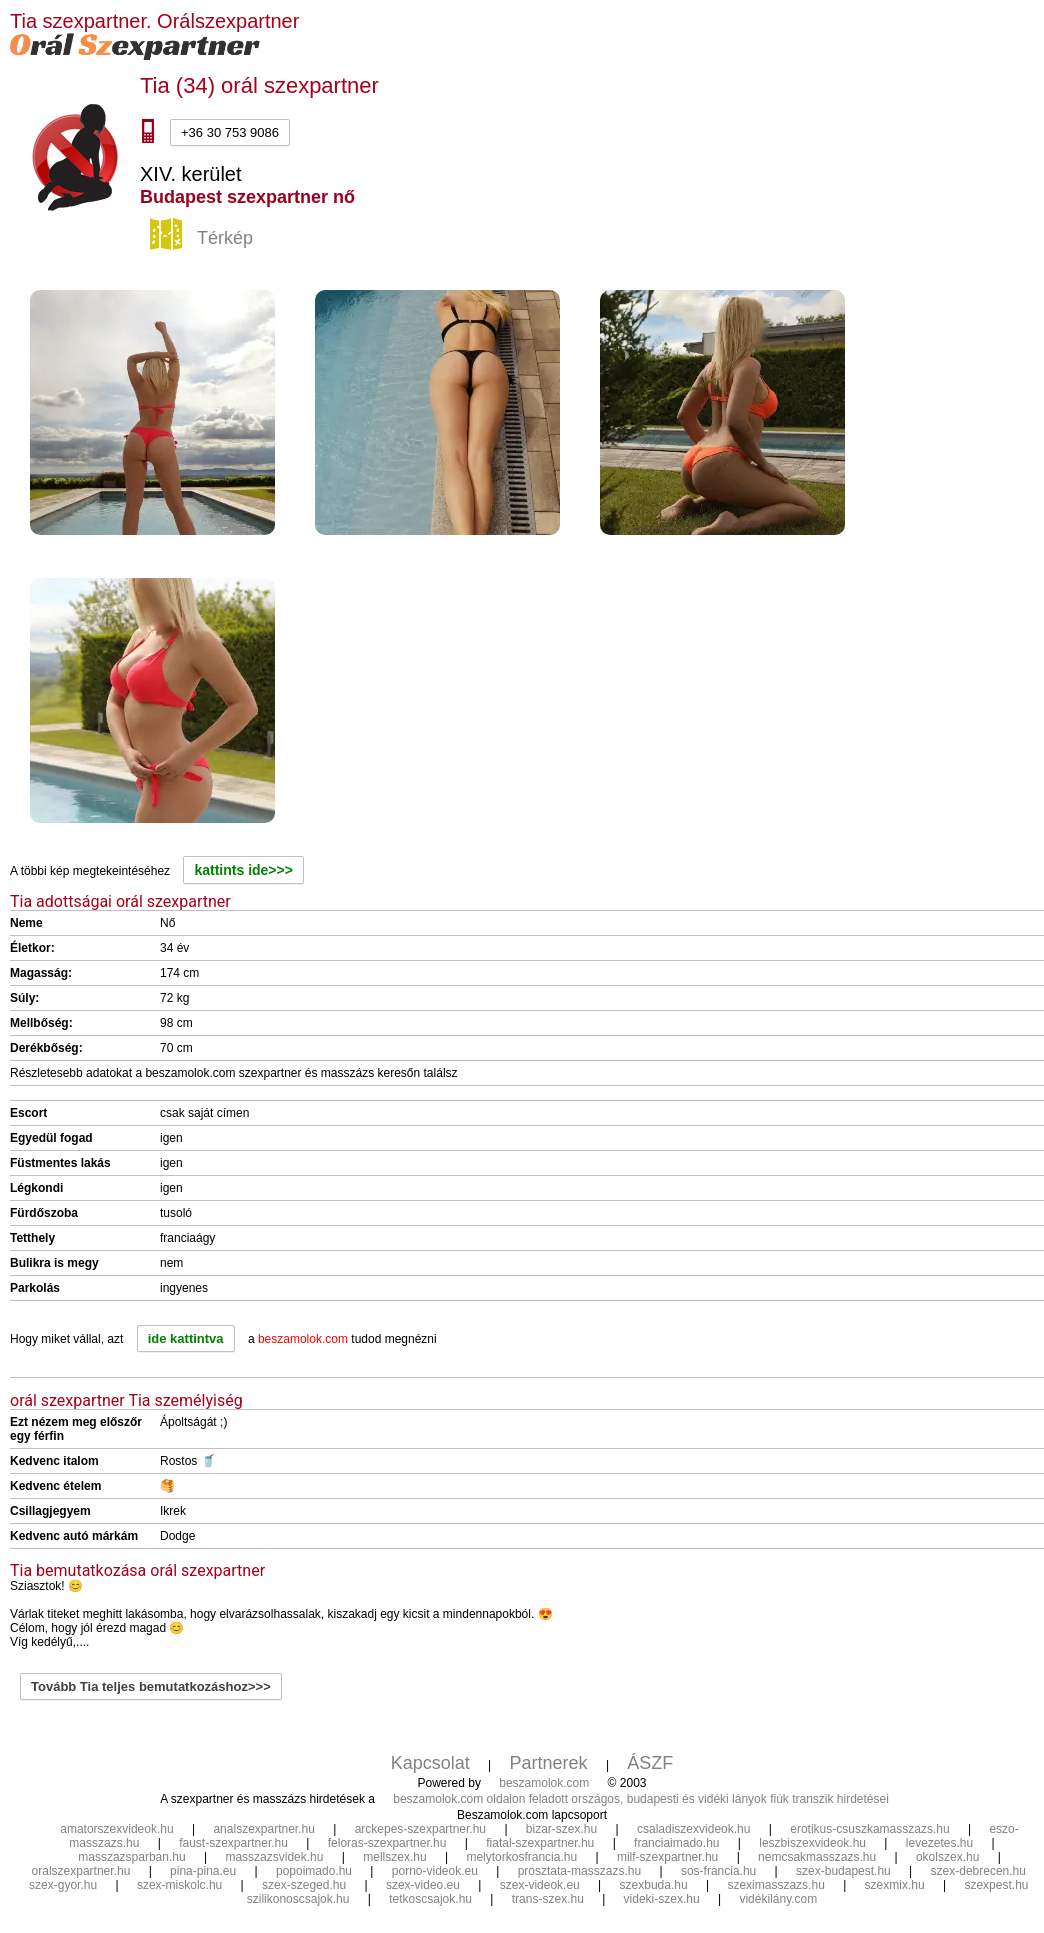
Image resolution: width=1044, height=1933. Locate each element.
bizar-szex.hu (561, 1829)
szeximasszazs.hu (775, 1885)
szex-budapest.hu (843, 1871)
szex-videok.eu (540, 1885)
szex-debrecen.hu (978, 1871)
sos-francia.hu (718, 1871)
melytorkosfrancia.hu (521, 1857)
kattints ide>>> (243, 870)
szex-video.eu (423, 1885)
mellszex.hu (394, 1857)
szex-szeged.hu (304, 1885)
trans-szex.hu (548, 1899)
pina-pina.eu (203, 1871)
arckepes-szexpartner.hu (420, 1829)
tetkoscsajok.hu (430, 1899)
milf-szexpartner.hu (667, 1857)
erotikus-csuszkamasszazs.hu (869, 1829)
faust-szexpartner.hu (233, 1843)
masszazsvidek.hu (274, 1857)
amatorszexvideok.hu (116, 1829)
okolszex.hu (947, 1857)
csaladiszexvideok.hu (693, 1829)
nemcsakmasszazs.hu (817, 1857)
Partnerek (549, 1763)
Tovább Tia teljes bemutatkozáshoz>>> (151, 1686)
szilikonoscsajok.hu (298, 1899)
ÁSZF (650, 1763)
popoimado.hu (314, 1871)
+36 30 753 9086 (230, 132)
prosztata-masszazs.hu (579, 1871)
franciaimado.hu (676, 1843)
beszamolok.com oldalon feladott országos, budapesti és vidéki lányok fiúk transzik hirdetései (641, 1799)
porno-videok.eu (435, 1871)
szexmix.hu (895, 1885)
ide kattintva (186, 1338)
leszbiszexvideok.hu (812, 1843)
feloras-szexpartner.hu (387, 1843)
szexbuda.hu (654, 1885)
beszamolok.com (544, 1783)
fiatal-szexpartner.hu (540, 1843)
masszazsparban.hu (131, 1857)
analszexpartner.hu (263, 1829)
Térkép (204, 239)
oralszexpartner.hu (81, 1871)
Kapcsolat (430, 1763)
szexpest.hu (996, 1885)
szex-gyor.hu (63, 1885)
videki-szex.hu (662, 1899)
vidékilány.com (778, 1899)
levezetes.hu (939, 1843)
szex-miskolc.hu (179, 1885)
